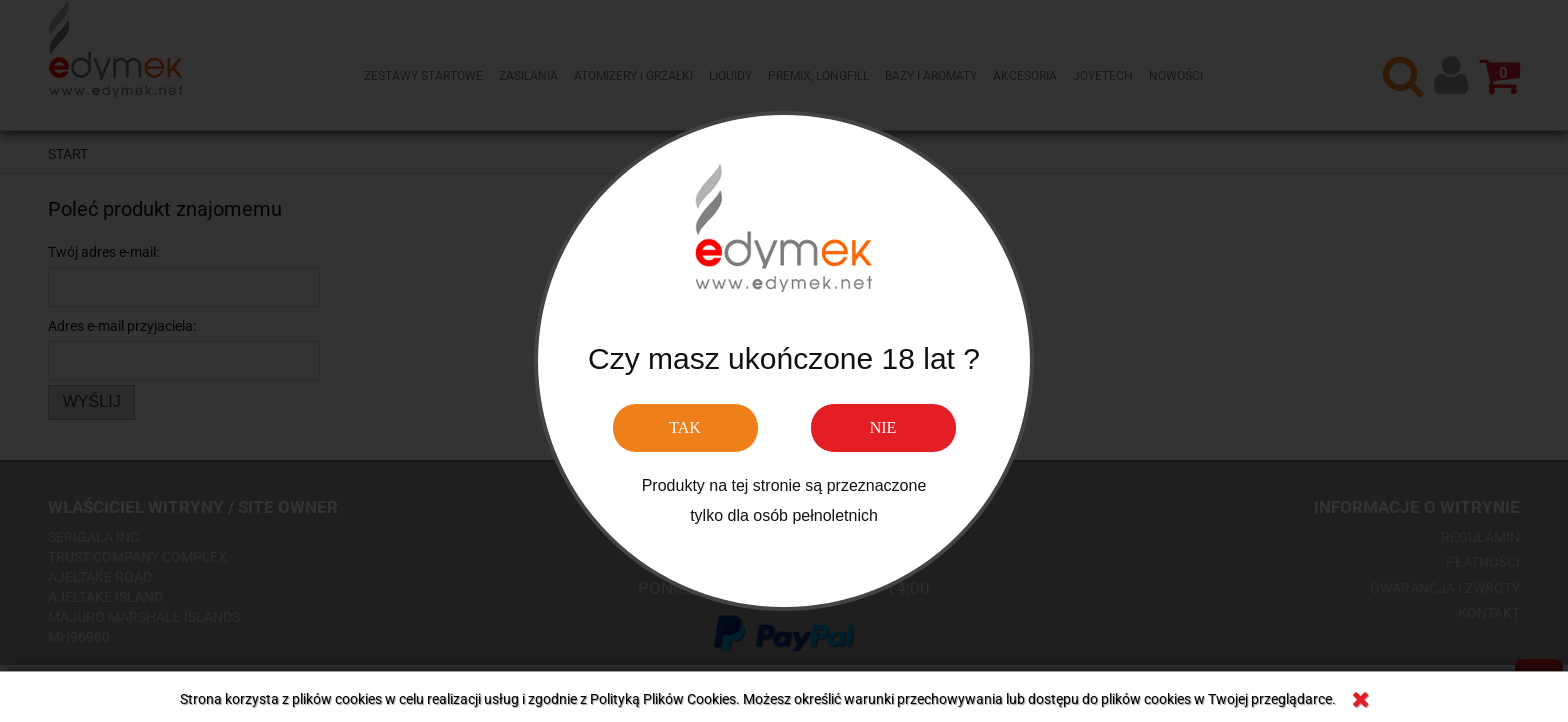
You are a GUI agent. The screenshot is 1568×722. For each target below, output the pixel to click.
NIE (883, 427)
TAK (685, 427)
